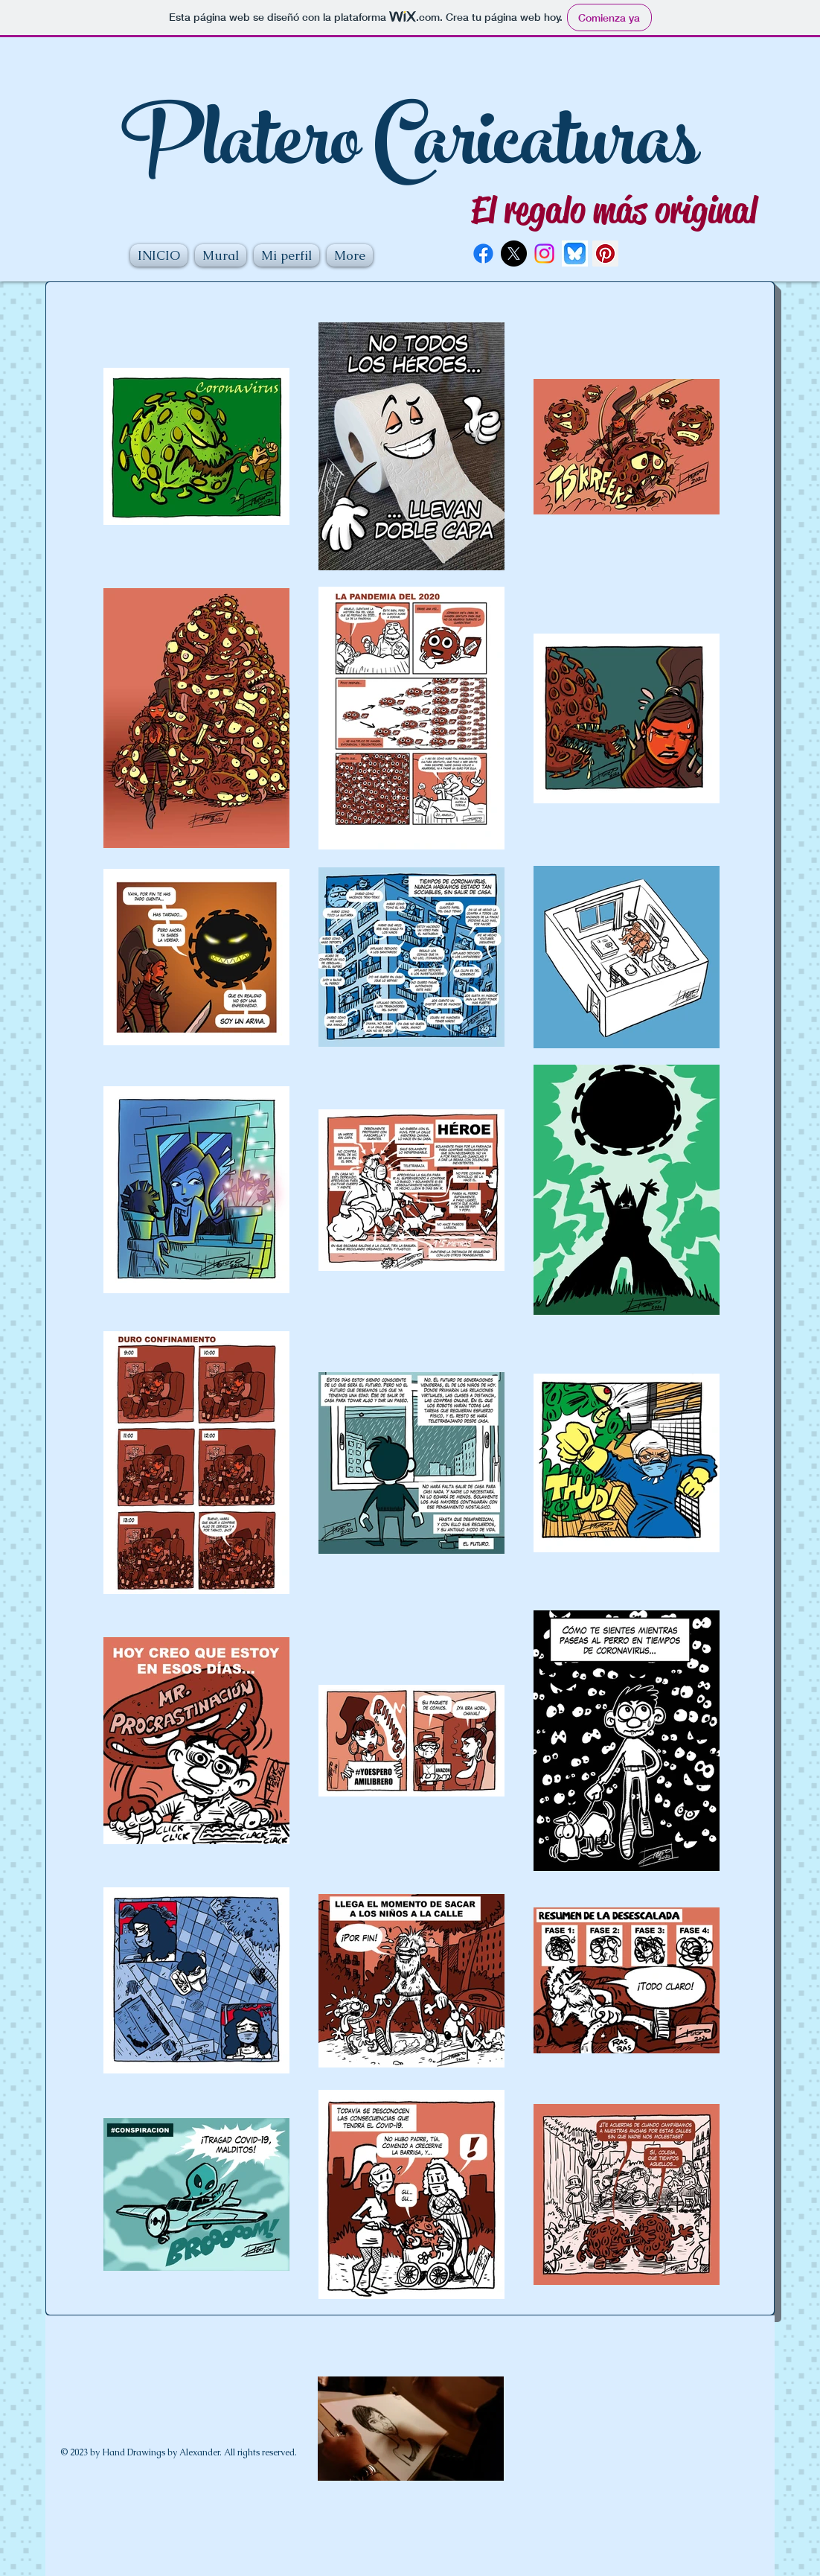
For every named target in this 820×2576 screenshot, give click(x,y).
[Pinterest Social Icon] (605, 253)
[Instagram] (544, 253)
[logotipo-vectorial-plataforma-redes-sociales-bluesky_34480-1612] (575, 253)
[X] (514, 253)
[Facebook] (483, 253)
